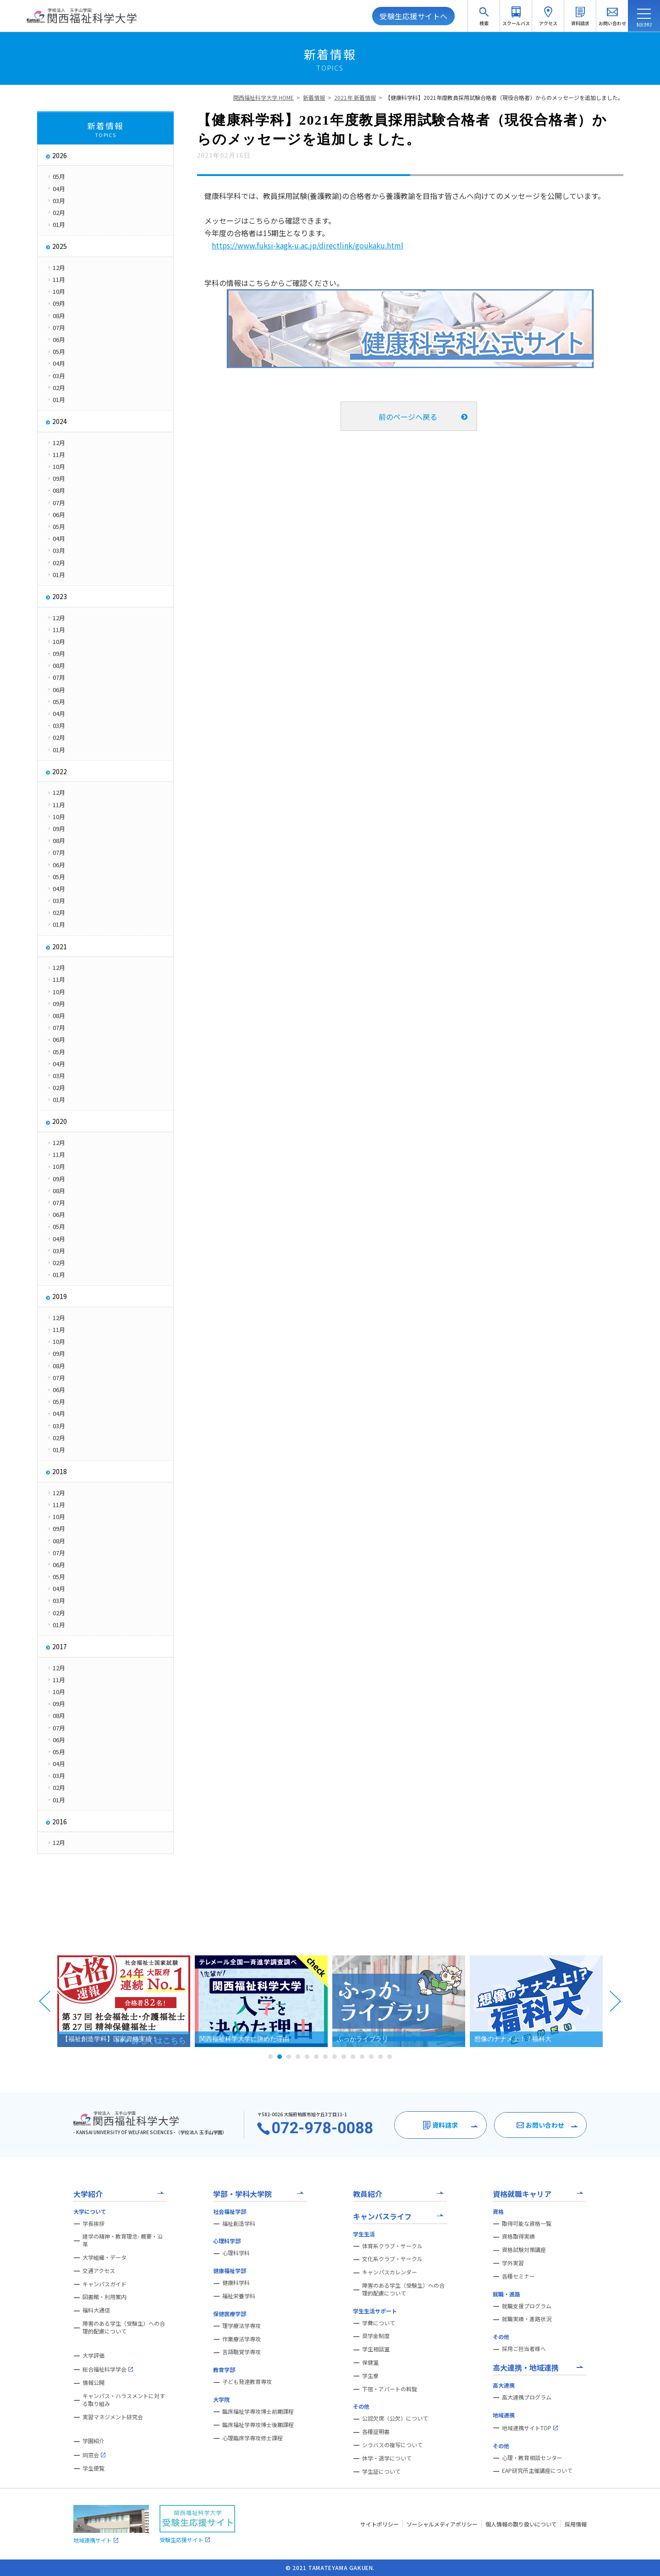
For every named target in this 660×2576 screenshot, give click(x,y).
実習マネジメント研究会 (112, 2417)
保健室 (370, 2362)
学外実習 (513, 2263)
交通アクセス (98, 2270)
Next (615, 2001)
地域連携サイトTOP (530, 2428)
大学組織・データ (104, 2257)
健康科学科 (236, 2282)
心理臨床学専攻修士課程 (252, 2438)
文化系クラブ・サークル (392, 2258)
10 (353, 2056)
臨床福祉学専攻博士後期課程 (258, 2424)
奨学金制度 (376, 2335)
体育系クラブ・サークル (392, 2246)
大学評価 (93, 2355)
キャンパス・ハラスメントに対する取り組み (123, 2399)
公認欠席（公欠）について (395, 2418)
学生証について (381, 2471)
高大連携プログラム (526, 2397)
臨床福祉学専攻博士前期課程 (258, 2411)
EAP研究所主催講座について (537, 2470)
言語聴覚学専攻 (241, 2352)
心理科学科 (236, 2253)
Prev (45, 2001)
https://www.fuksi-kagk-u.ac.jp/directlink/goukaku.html (307, 245)
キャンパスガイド (104, 2284)
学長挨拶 (93, 2223)
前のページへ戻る (408, 416)
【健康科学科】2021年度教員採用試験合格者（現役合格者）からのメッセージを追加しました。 (504, 97)
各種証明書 (376, 2431)
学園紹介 (93, 2440)
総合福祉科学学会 (107, 2369)
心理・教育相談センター (532, 2457)
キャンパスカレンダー (389, 2272)
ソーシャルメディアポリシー (442, 2524)
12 (371, 2056)
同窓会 (93, 2455)
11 (362, 2056)
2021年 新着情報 (355, 97)
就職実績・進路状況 (526, 2319)
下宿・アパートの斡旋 (389, 2389)
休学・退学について (387, 2458)
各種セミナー (518, 2276)
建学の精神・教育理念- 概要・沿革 (122, 2240)
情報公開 (93, 2382)
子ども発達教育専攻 (247, 2381)
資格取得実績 (518, 2236)
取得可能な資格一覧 (526, 2223)
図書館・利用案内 (104, 2297)
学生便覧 (93, 2468)
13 (380, 2056)
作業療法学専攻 (241, 2339)
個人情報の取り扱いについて (521, 2524)
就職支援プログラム (526, 2306)
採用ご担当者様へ (524, 2348)
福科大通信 (96, 2310)
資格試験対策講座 (524, 2249)
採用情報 (576, 2524)
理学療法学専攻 (241, 2325)
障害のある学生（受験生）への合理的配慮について (123, 2327)
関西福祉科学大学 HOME (263, 97)
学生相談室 (376, 2349)
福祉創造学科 (238, 2223)
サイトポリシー (379, 2524)
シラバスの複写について (392, 2445)
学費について (378, 2323)
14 (389, 2056)
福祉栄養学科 (238, 2296)
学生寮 (370, 2375)
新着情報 (314, 97)
